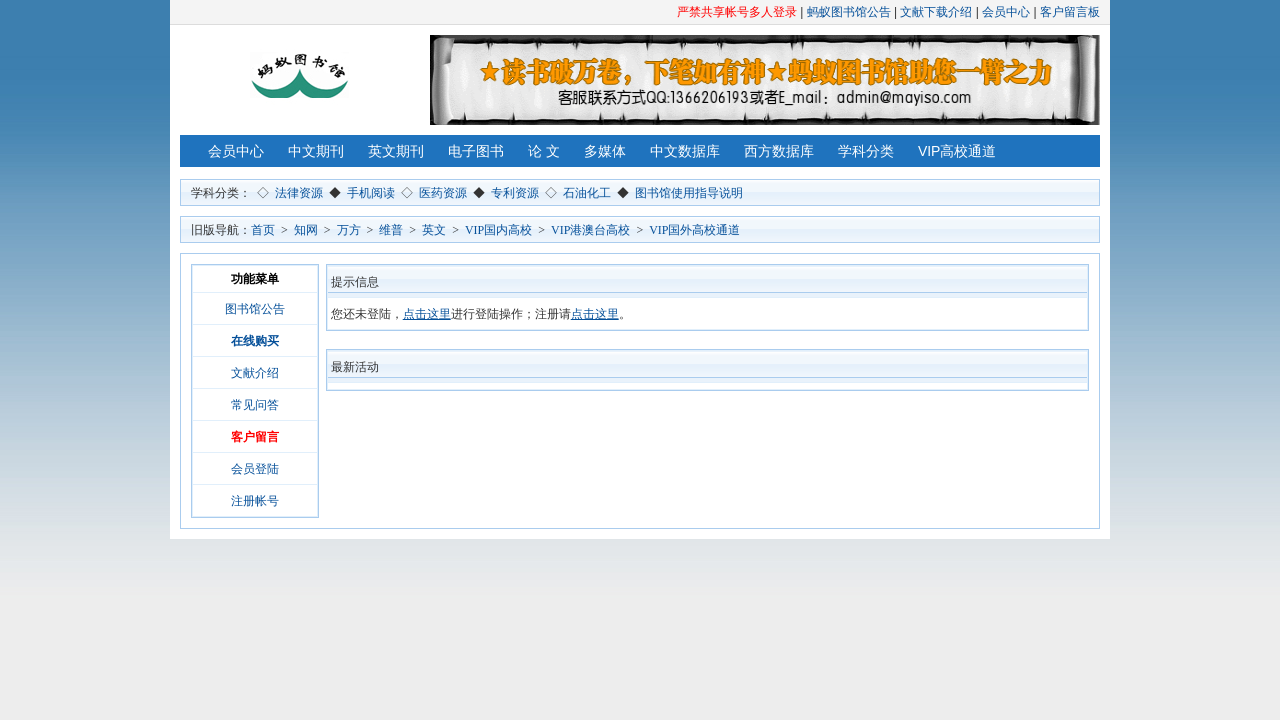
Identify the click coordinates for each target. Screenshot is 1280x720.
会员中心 (1006, 12)
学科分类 (866, 151)
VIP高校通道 (957, 151)
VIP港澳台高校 (590, 230)
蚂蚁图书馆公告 (849, 12)
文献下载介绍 (936, 12)
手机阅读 (371, 193)
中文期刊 (316, 151)
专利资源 (515, 193)
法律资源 (299, 193)
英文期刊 (396, 151)
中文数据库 (685, 151)
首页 (263, 230)
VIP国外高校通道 (694, 230)
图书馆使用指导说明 (689, 193)
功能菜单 (255, 279)
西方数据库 (779, 151)
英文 (434, 230)
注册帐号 (255, 501)
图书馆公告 (255, 309)
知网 (306, 230)
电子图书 (476, 151)
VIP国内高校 (498, 230)
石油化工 (587, 193)
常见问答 (255, 405)
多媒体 (605, 151)
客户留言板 (1070, 12)
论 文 (544, 151)
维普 (391, 230)
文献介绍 (255, 373)
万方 (349, 230)
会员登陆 (255, 469)
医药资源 (443, 193)
